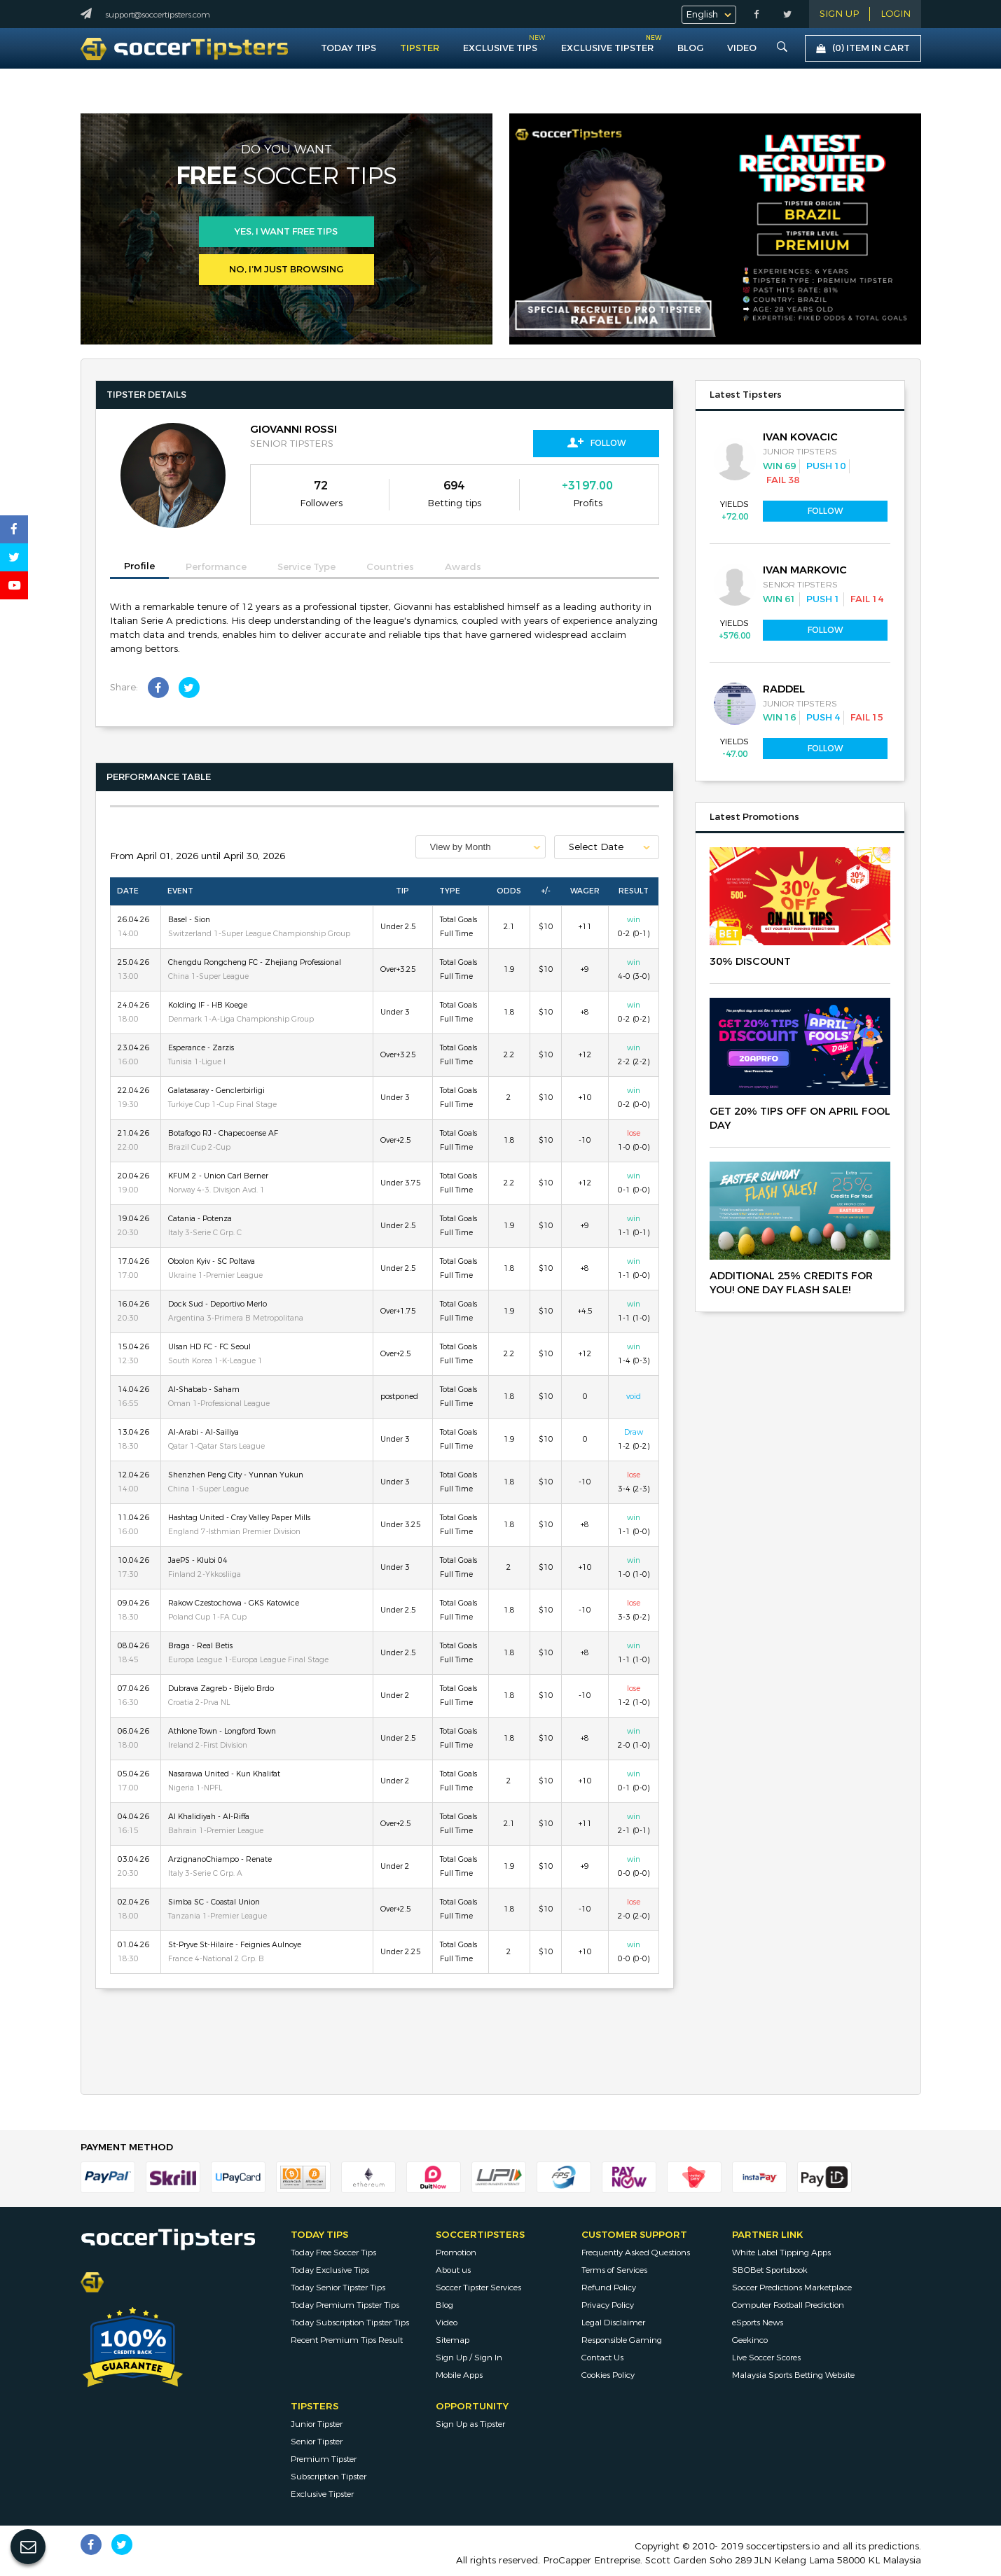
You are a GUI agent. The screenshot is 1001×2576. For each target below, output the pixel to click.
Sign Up (839, 14)
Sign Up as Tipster (470, 2424)
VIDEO (742, 48)
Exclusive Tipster (607, 45)
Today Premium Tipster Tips (345, 2305)
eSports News (757, 2322)
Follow (596, 442)
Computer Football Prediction (788, 2305)
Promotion (456, 2252)
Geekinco (750, 2340)
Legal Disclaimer (613, 2322)
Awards (463, 567)
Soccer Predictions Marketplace (792, 2287)
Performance (216, 567)
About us (453, 2270)
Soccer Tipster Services (478, 2287)
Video (446, 2322)
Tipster (419, 48)
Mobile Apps (459, 2375)
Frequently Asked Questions (635, 2252)
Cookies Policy (608, 2375)
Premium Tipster (324, 2459)
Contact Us (602, 2357)
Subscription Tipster (328, 2476)
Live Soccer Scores (766, 2357)
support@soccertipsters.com (157, 14)
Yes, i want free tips (286, 231)
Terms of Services (614, 2270)
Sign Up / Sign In (469, 2357)
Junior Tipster (317, 2424)
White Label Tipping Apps (781, 2252)
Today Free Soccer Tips (333, 2252)
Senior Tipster (317, 2441)
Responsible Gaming (621, 2340)
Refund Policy (608, 2287)
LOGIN (896, 14)
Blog (690, 48)
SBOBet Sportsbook (770, 2270)
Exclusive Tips (500, 48)
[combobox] (480, 846)
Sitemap (452, 2340)
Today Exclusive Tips (330, 2270)
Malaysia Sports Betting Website (793, 2375)
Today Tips (348, 48)
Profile (139, 566)
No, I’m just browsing (286, 269)
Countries (390, 567)
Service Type (306, 567)
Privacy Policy (607, 2305)
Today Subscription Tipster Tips (350, 2322)
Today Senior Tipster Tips (338, 2287)
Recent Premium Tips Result (347, 2340)
